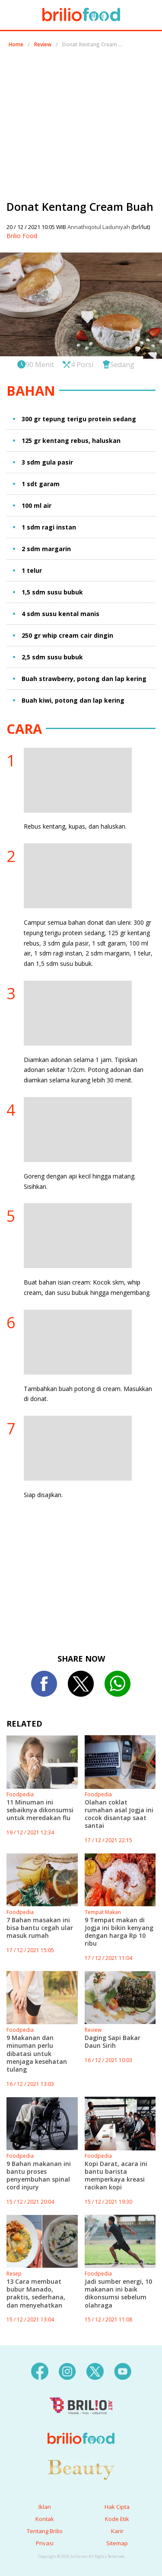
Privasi (45, 2543)
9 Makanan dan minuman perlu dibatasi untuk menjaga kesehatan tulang (36, 2053)
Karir (117, 2531)
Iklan (44, 2507)
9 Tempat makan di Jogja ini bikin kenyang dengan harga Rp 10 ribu (119, 1932)
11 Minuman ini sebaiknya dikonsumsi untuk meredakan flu (39, 1810)
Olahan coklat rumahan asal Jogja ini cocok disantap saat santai (119, 1814)
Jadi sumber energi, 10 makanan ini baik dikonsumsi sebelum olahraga (118, 2293)
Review (42, 44)
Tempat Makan (103, 1912)
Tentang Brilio (45, 2531)
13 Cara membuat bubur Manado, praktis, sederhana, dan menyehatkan (35, 2293)
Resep (14, 2273)
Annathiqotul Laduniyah (99, 227)
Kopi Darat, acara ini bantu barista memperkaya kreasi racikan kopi (116, 2176)
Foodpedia (20, 1794)
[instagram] (67, 2371)
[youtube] (122, 2371)
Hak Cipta (117, 2507)
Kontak (44, 2519)
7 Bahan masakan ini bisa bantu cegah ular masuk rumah (39, 1928)
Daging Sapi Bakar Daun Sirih (112, 2042)
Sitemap (117, 2543)
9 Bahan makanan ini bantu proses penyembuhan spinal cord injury (38, 2176)
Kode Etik (117, 2519)
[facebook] (39, 2371)
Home (16, 44)
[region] (81, 120)
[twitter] (95, 2371)
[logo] (81, 2421)
